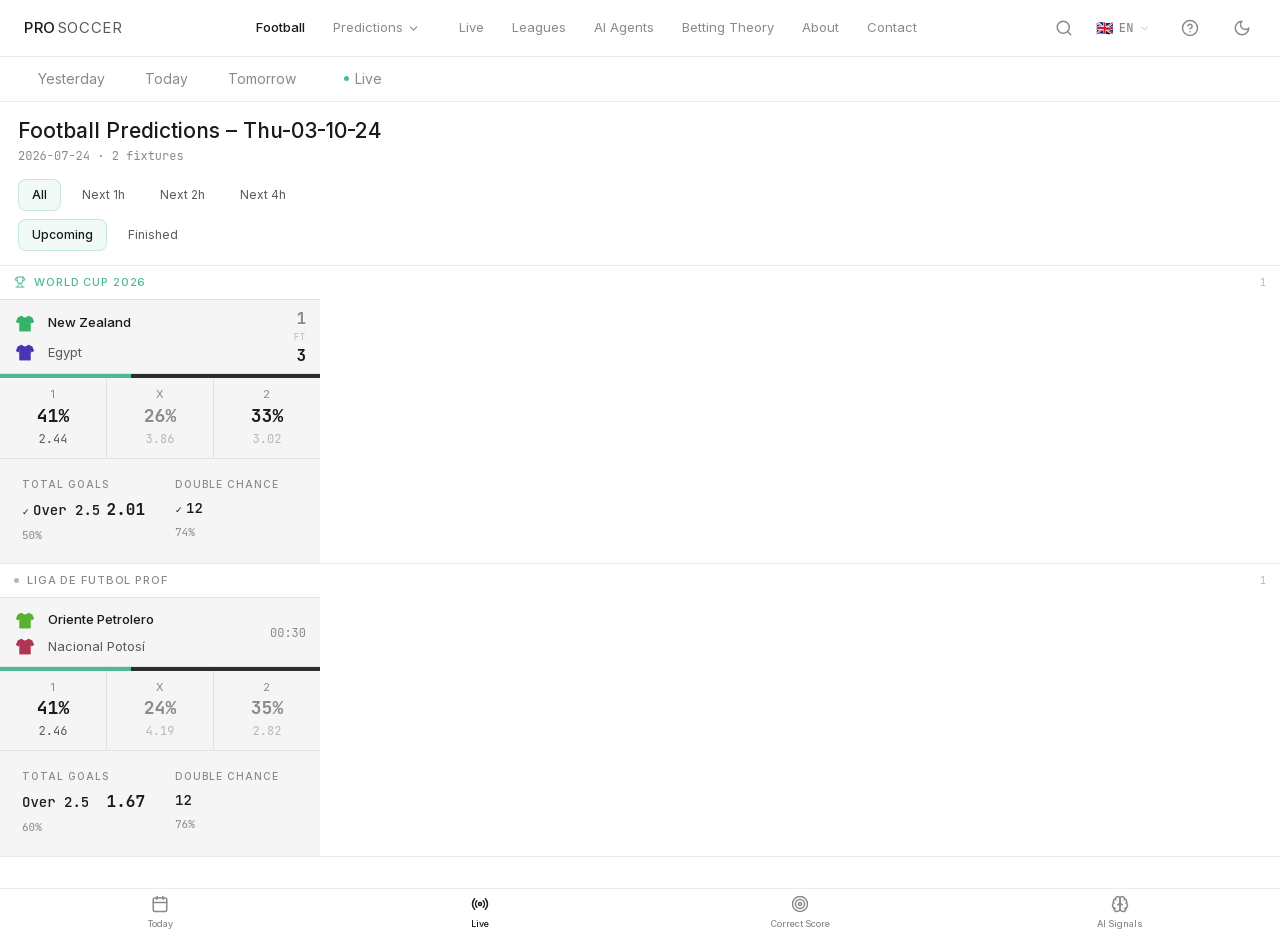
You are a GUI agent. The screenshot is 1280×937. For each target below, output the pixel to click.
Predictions (376, 27)
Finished (153, 234)
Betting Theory (728, 27)
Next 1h (103, 194)
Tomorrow (262, 78)
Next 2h (182, 194)
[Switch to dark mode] (1242, 28)
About (820, 27)
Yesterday (71, 78)
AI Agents (624, 27)
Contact (892, 27)
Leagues (539, 27)
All (39, 194)
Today (166, 78)
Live (466, 27)
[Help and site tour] (1190, 28)
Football (280, 27)
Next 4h (263, 194)
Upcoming (62, 234)
